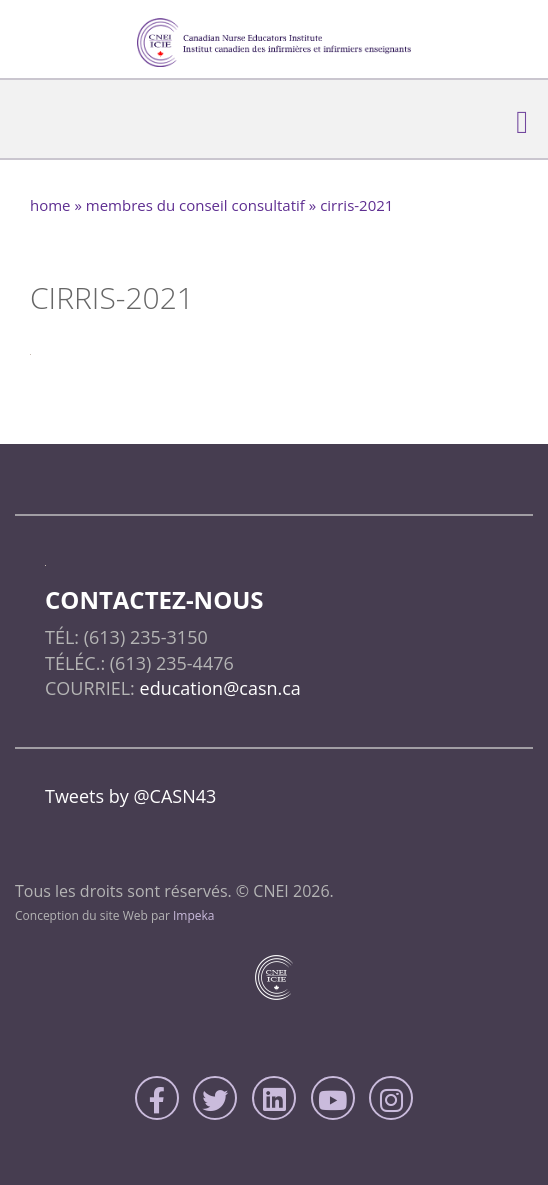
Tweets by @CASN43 (130, 796)
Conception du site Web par (115, 915)
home (50, 205)
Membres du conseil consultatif (195, 205)
